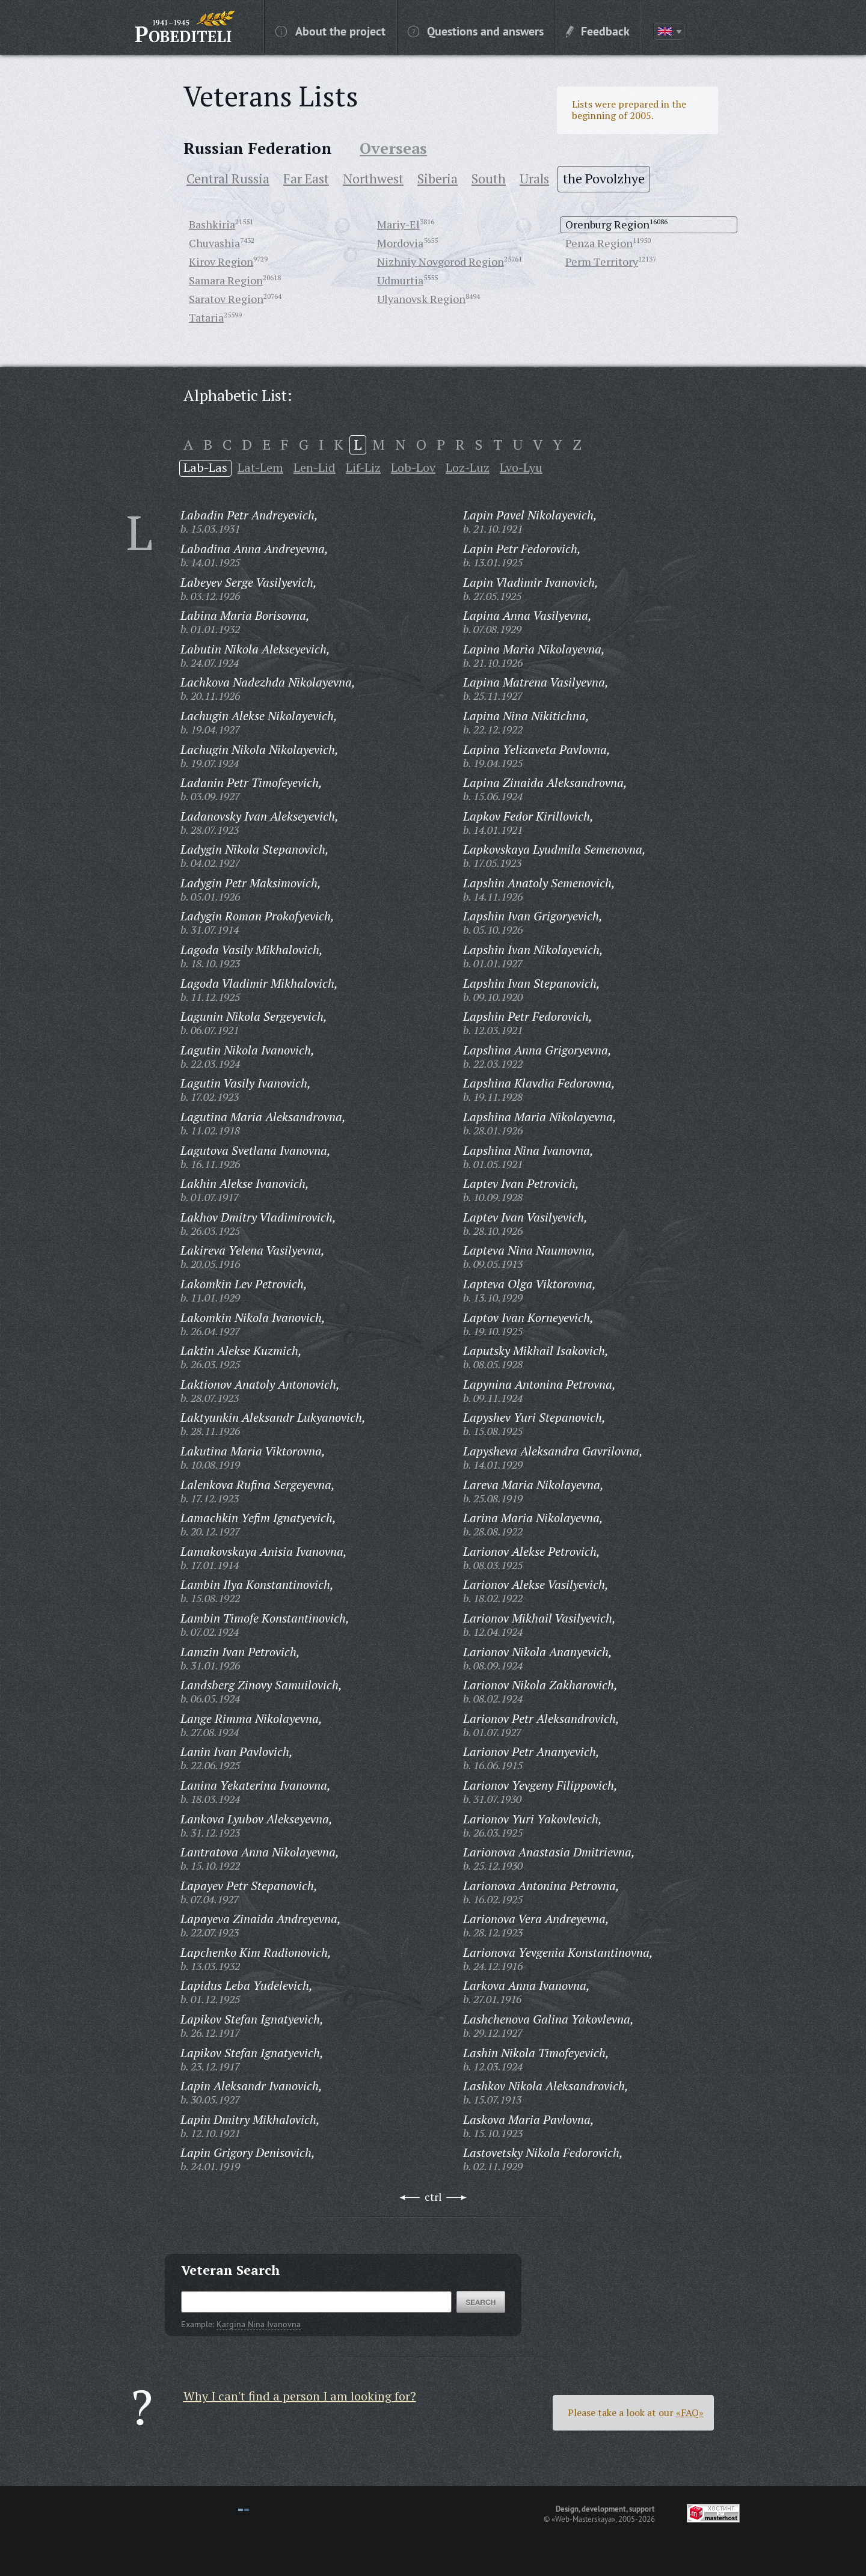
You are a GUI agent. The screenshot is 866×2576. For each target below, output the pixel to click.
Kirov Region (221, 261)
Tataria (206, 317)
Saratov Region (226, 299)
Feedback (598, 30)
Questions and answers (476, 30)
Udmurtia (400, 280)
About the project (330, 30)
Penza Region (599, 243)
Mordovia (400, 243)
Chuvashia (214, 243)
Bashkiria (212, 224)
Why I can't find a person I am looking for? (299, 2396)
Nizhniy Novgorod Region (440, 261)
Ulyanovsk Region (421, 299)
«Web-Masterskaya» (583, 2519)
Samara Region (226, 280)
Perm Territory (601, 261)
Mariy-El (398, 224)
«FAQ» (690, 2412)
